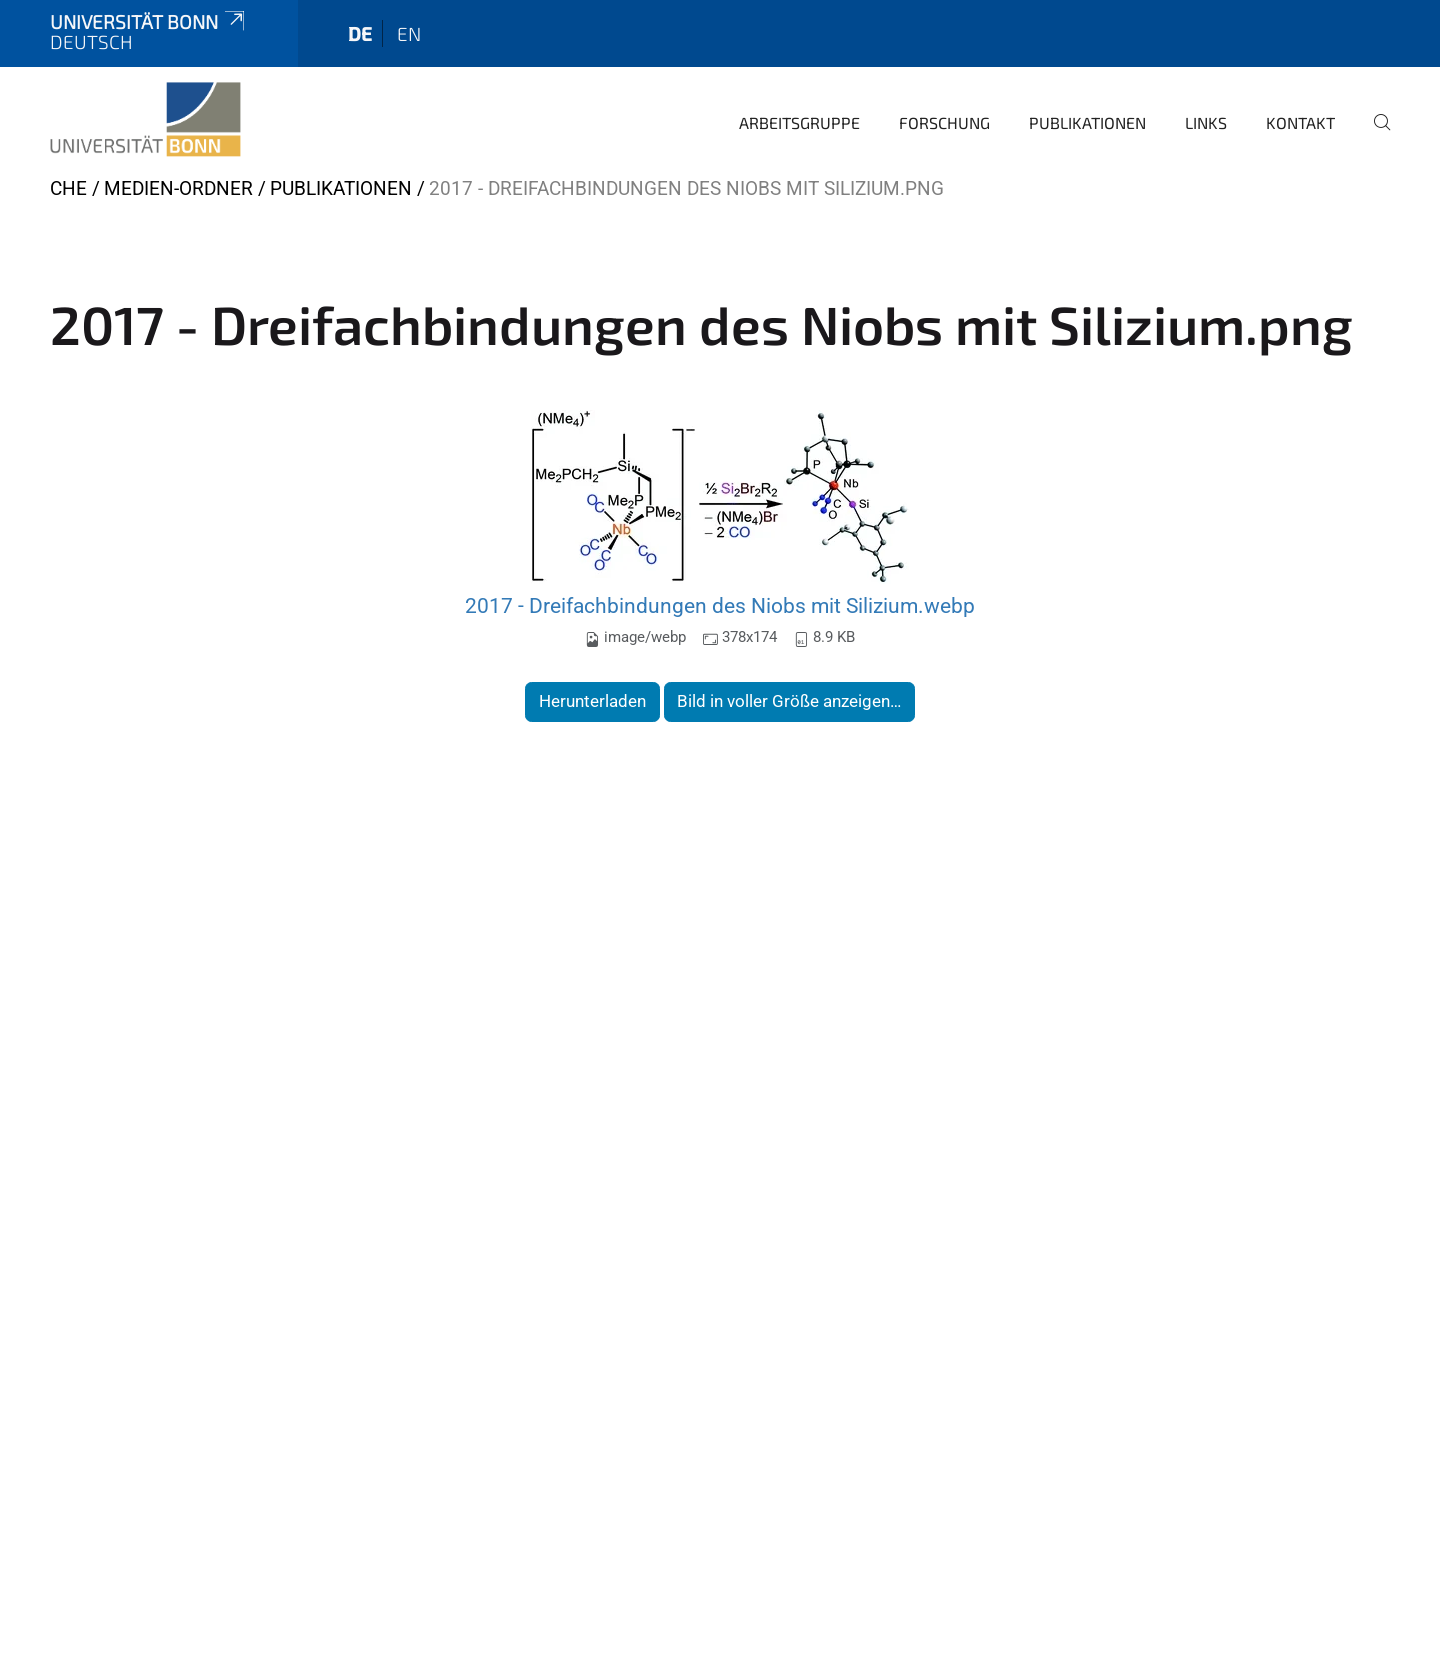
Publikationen (1087, 122)
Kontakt (1300, 122)
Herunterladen (592, 701)
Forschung (944, 122)
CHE (68, 188)
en (409, 33)
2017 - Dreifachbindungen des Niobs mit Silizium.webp (720, 605)
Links (1206, 122)
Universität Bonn (149, 21)
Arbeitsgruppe (799, 122)
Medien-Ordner (178, 188)
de (360, 33)
